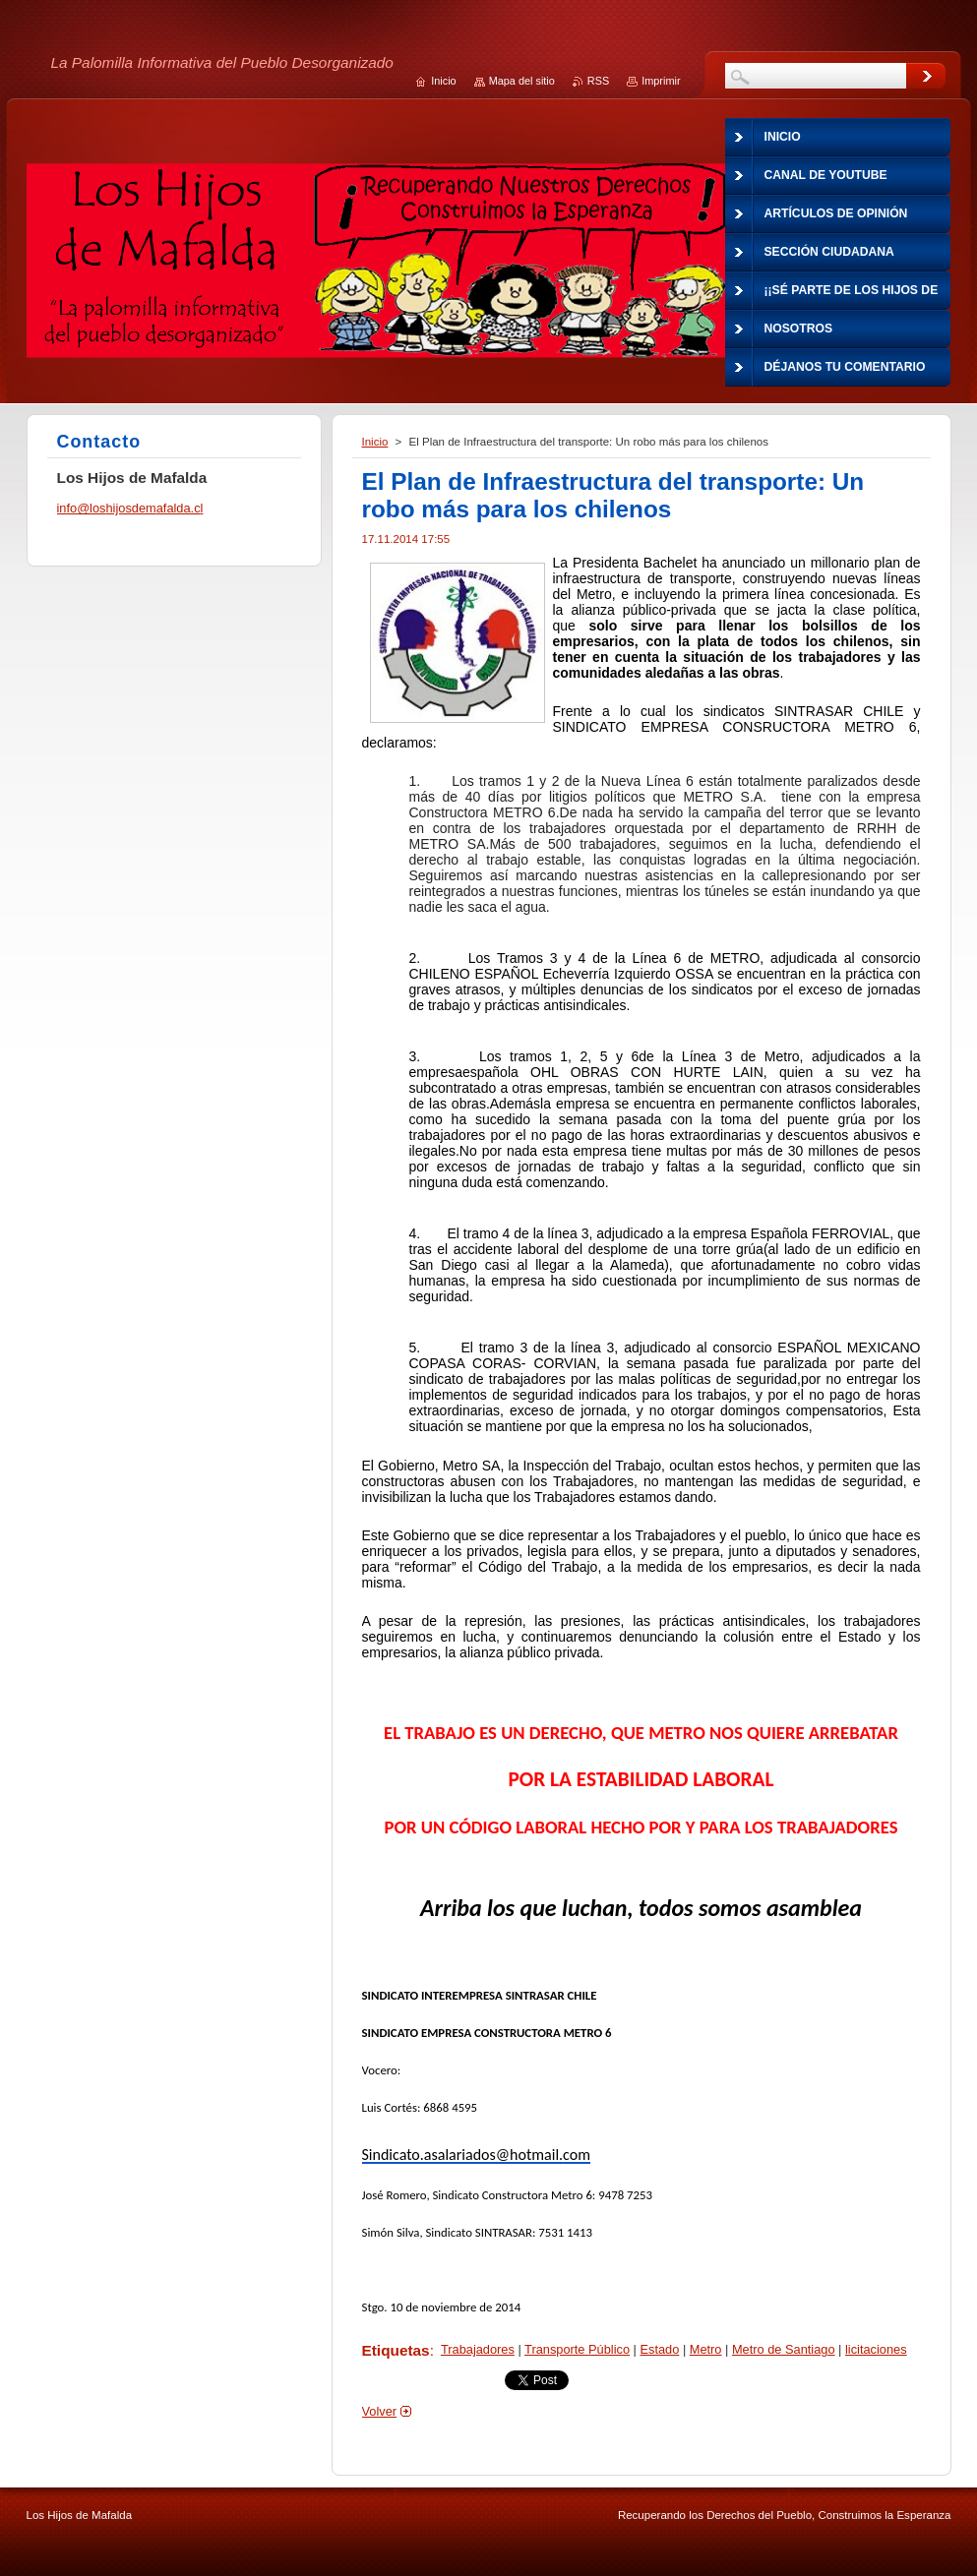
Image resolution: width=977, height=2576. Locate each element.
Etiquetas (396, 2350)
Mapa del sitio (522, 81)
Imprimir (660, 81)
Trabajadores (478, 2349)
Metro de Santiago (783, 2349)
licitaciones (876, 2349)
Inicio (375, 442)
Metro (706, 2349)
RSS (598, 81)
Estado (659, 2349)
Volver (379, 2411)
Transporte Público (577, 2349)
